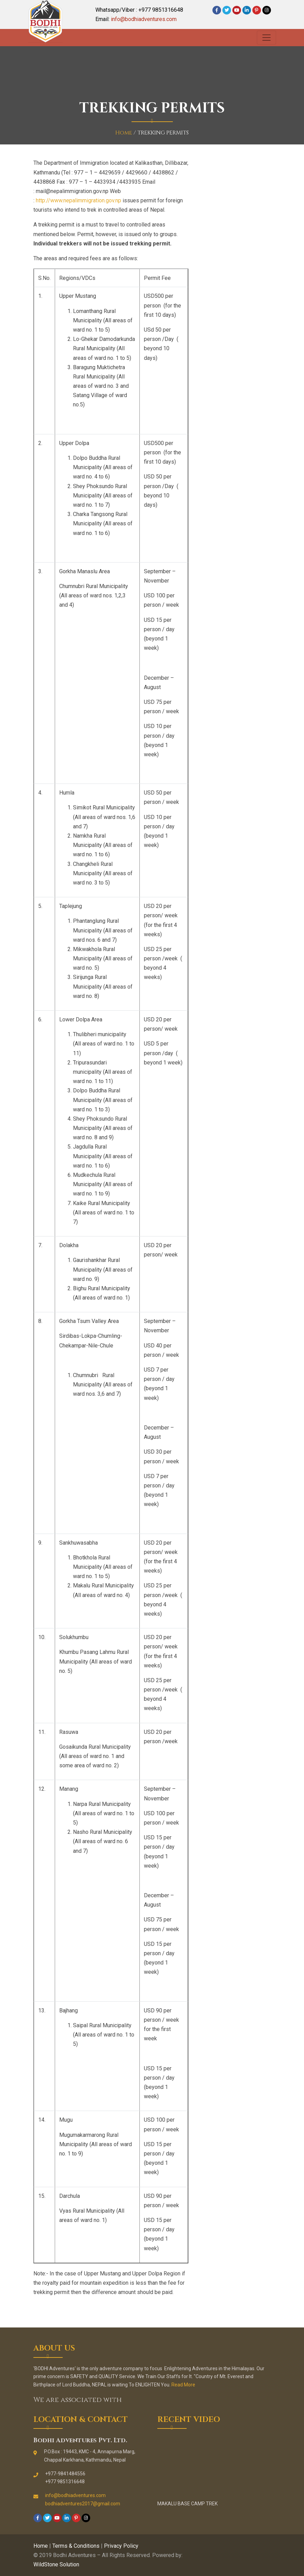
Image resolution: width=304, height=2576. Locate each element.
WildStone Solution (56, 2564)
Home (123, 133)
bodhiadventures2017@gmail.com (82, 2503)
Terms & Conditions (75, 2546)
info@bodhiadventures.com (144, 19)
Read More (183, 2384)
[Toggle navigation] (266, 37)
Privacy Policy (121, 2546)
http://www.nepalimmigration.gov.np (78, 200)
